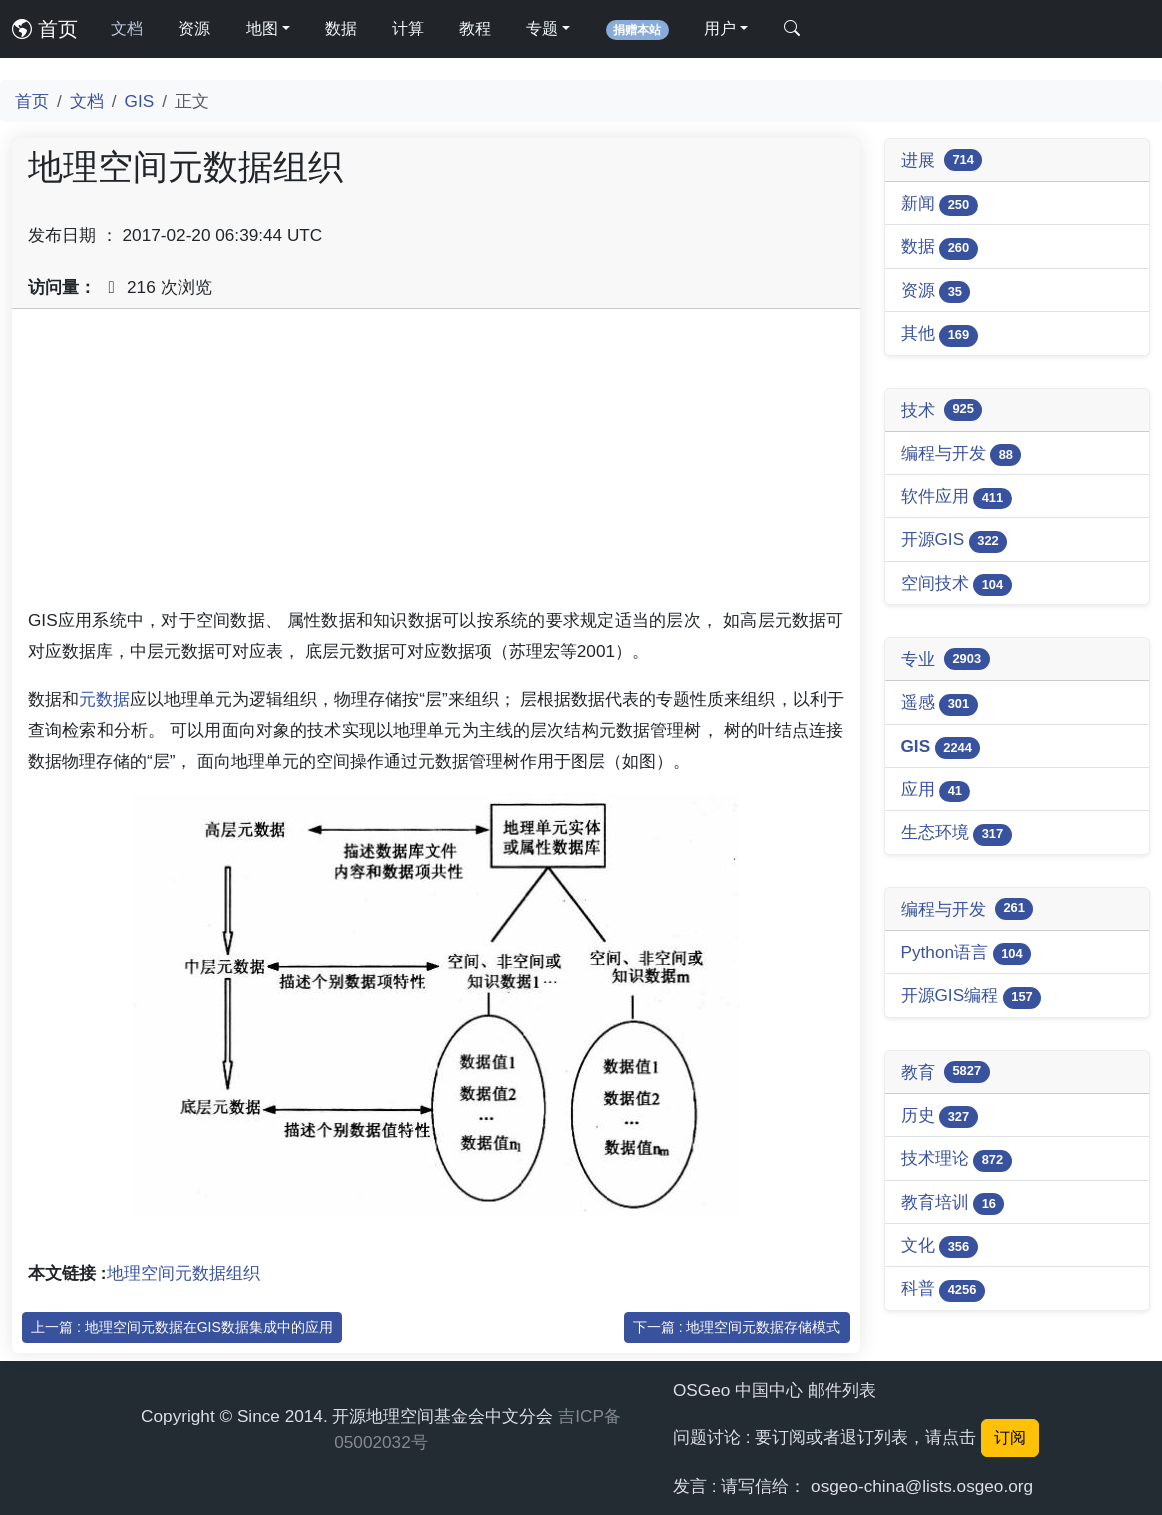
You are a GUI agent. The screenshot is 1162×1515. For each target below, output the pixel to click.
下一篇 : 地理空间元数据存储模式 (737, 1327)
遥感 (939, 703)
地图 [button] (262, 28)
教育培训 (953, 1203)
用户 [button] (720, 28)
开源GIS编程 (971, 996)
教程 (475, 28)
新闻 (939, 204)
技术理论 (956, 1159)
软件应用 (956, 497)
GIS (140, 101)
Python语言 (966, 953)
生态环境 (956, 833)
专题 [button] (542, 28)
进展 (942, 160)
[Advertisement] (436, 465)
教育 (945, 1072)
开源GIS (954, 540)
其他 (939, 334)
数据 (341, 28)
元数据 (104, 699)
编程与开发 (961, 454)
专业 (945, 659)
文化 (939, 1246)
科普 (943, 1289)
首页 (45, 29)
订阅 (1010, 1437)
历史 (939, 1116)
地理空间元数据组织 (183, 1273)
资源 (194, 28)
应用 (936, 790)
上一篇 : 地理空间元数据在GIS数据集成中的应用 (182, 1327)
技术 (942, 410)
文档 (127, 28)
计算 (408, 28)
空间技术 (956, 584)
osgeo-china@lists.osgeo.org (922, 1486)
